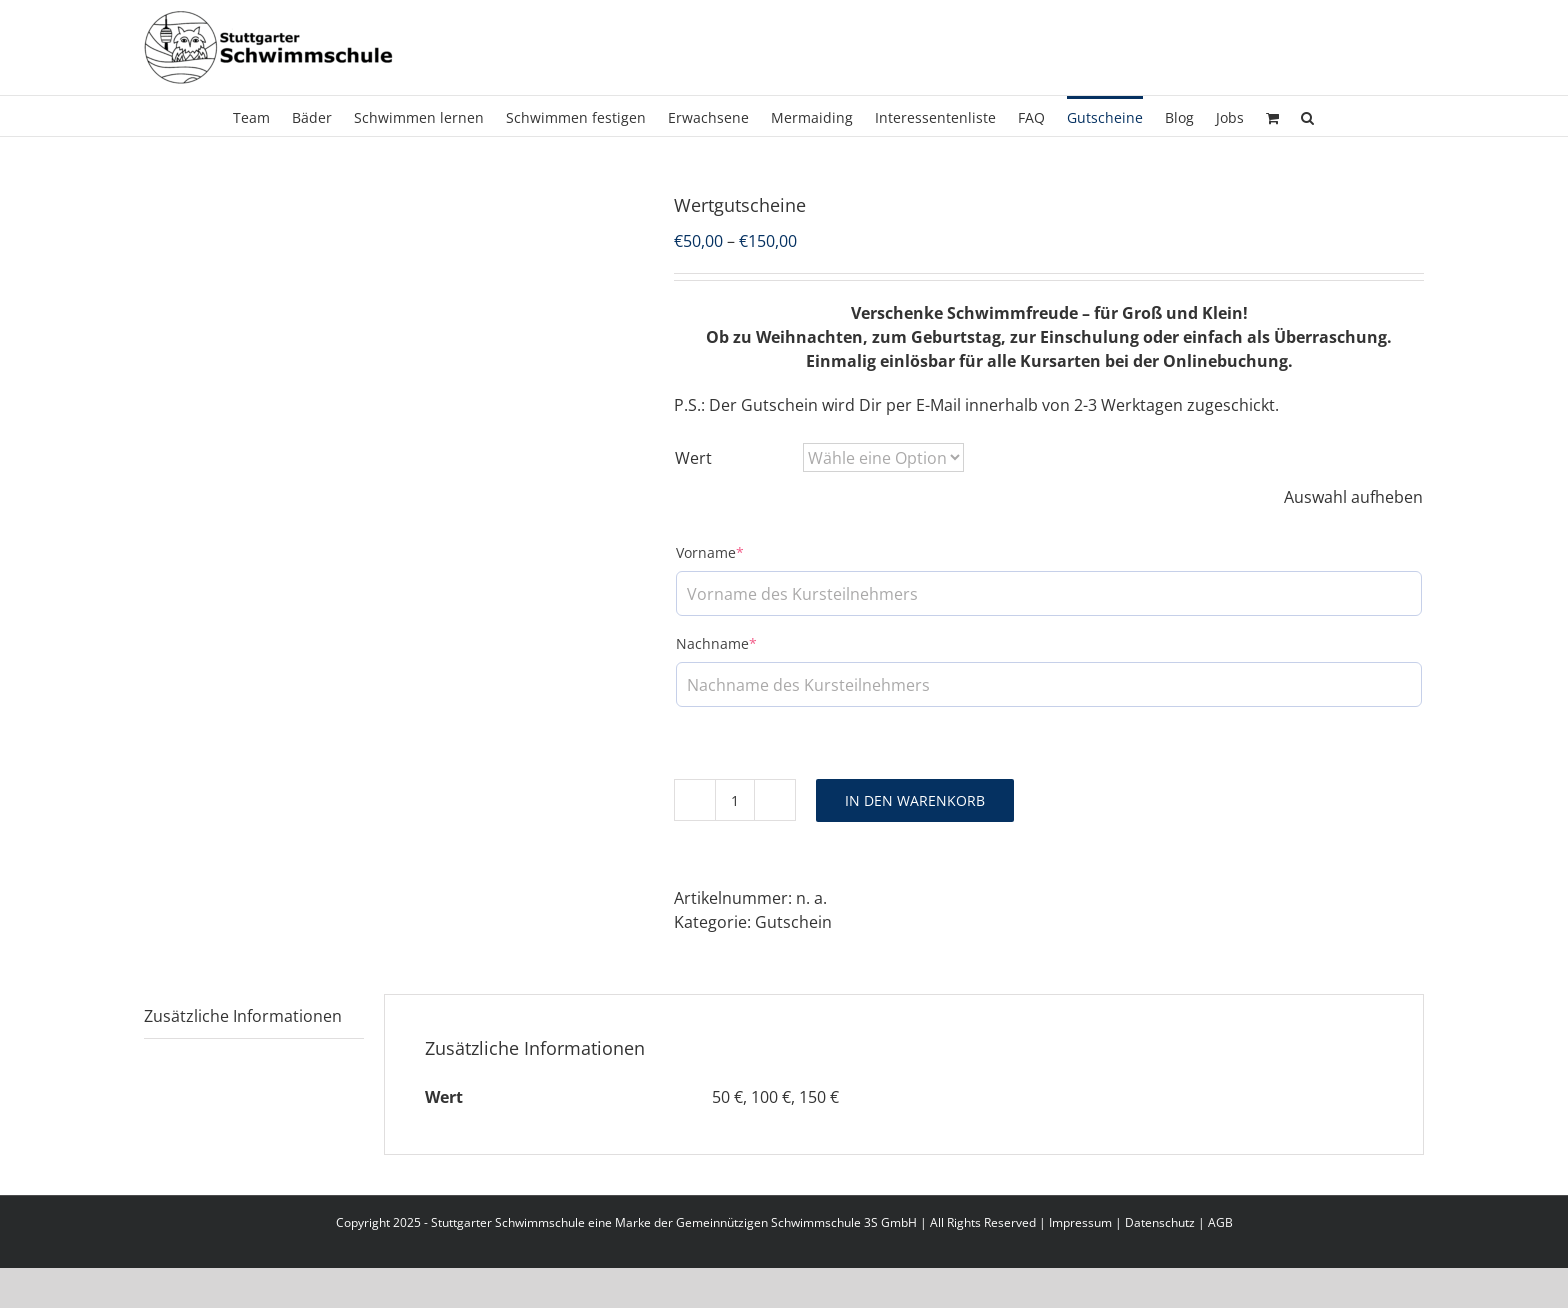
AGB (1220, 1222)
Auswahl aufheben (1353, 497)
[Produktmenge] (735, 800)
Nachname (716, 643)
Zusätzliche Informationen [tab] (243, 1016)
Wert (693, 458)
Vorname (710, 552)
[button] (1307, 116)
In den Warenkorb (915, 800)
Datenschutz (1160, 1222)
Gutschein (793, 922)
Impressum (1080, 1222)
